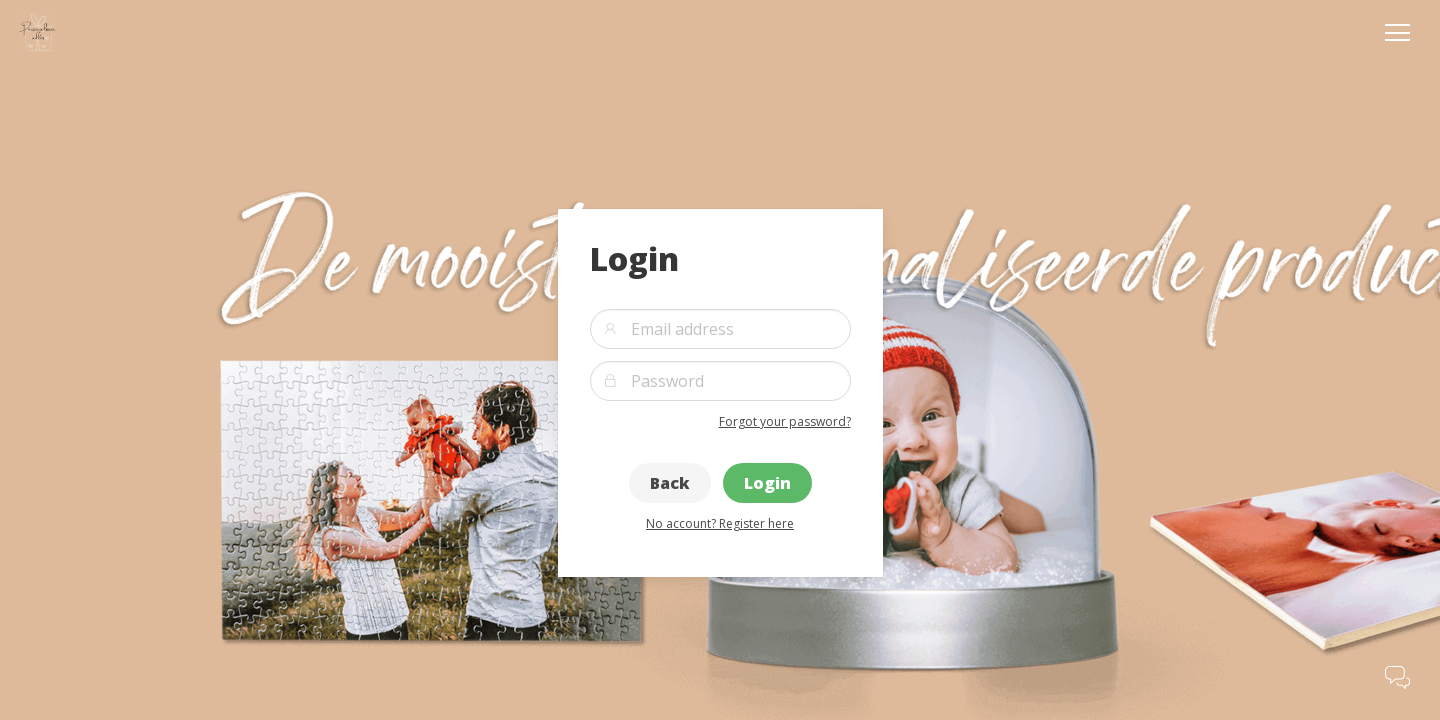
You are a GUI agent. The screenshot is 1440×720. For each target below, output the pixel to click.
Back (670, 483)
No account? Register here (720, 523)
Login (767, 483)
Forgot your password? (785, 421)
